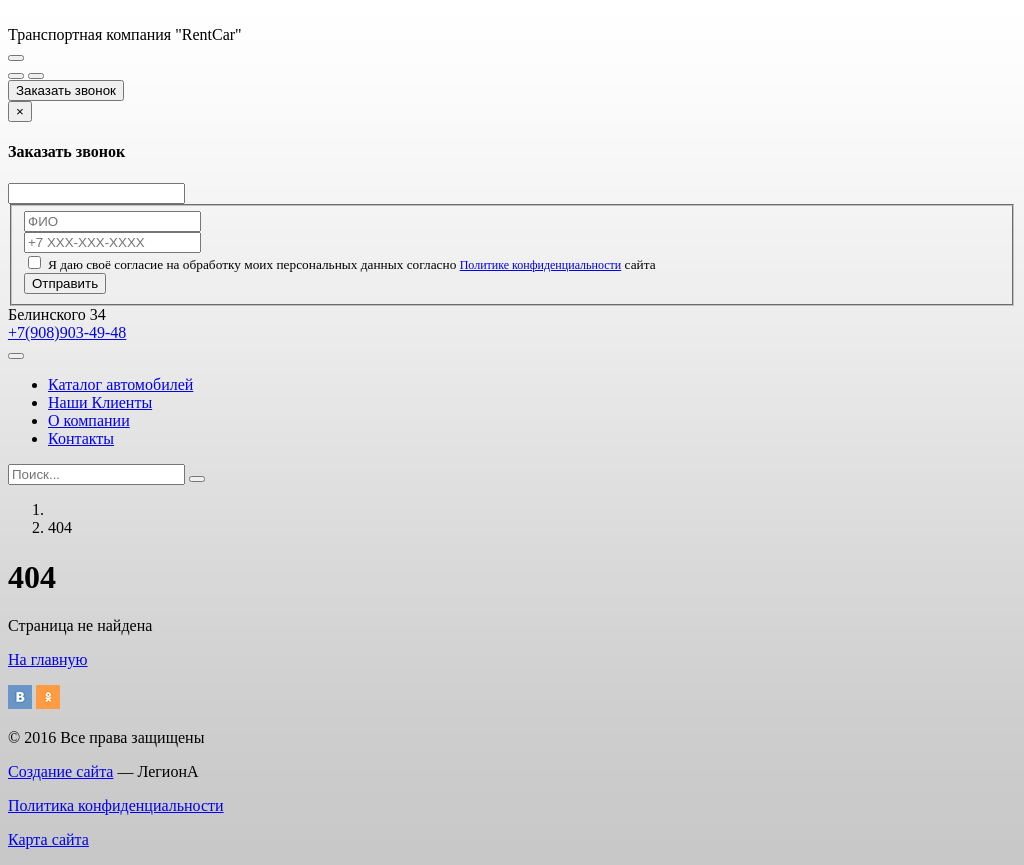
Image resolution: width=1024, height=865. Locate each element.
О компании (89, 420)
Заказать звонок (66, 90)
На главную (48, 659)
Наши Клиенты (100, 402)
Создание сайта (60, 771)
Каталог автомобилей (120, 384)
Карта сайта (48, 839)
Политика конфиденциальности (116, 805)
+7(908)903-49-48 (67, 332)
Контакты (81, 438)
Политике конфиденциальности (541, 265)
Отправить (65, 283)
